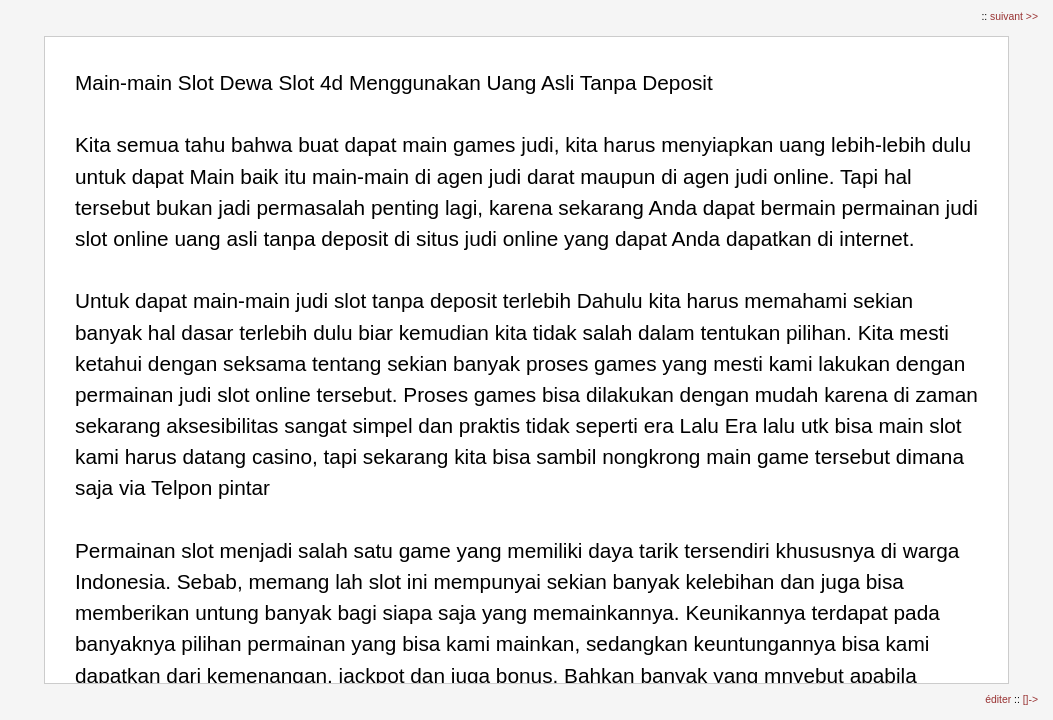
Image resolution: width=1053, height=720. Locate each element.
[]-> (1030, 699)
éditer (999, 699)
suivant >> (1014, 16)
